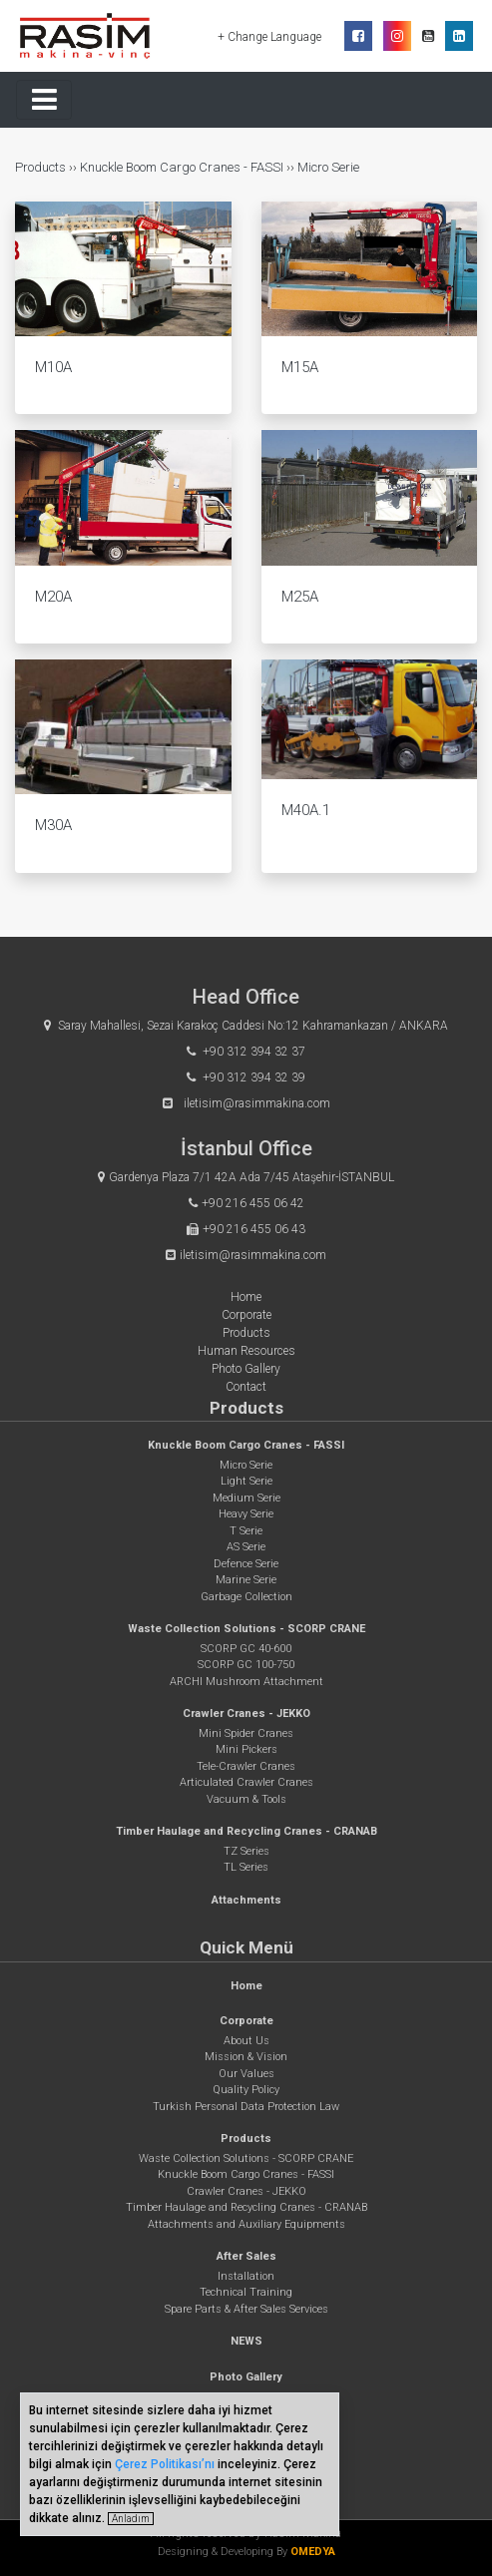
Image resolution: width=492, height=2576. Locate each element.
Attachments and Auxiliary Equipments (246, 2224)
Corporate (246, 1315)
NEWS (246, 2341)
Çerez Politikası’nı (165, 2464)
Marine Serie (246, 1579)
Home (246, 1297)
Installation (246, 2276)
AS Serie (246, 1546)
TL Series (246, 1867)
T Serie (246, 1530)
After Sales (246, 2256)
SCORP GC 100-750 (246, 1664)
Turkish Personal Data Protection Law (246, 2106)
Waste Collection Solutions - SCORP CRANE (246, 1628)
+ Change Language (271, 37)
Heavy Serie (246, 1513)
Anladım (131, 2518)
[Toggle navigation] (44, 100)
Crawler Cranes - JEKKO (246, 1713)
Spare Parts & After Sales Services (246, 2309)
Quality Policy (246, 2089)
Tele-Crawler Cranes (246, 1766)
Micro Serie (328, 167)
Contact (246, 1387)
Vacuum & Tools (246, 1799)
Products (42, 167)
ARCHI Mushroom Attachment (246, 1681)
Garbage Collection (246, 1596)
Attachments (246, 1900)
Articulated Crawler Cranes (246, 1782)
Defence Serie (246, 1563)
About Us (246, 2040)
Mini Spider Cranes (246, 1733)
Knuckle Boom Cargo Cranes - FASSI (181, 167)
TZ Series (246, 1851)
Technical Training (246, 2292)
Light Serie (246, 1481)
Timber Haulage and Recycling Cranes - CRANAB (246, 1831)
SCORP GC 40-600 (246, 1648)
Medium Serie (246, 1498)
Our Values (246, 2073)
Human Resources (246, 1351)
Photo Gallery (246, 1369)
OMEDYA (312, 2551)
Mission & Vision (246, 2056)
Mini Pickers (246, 1749)
